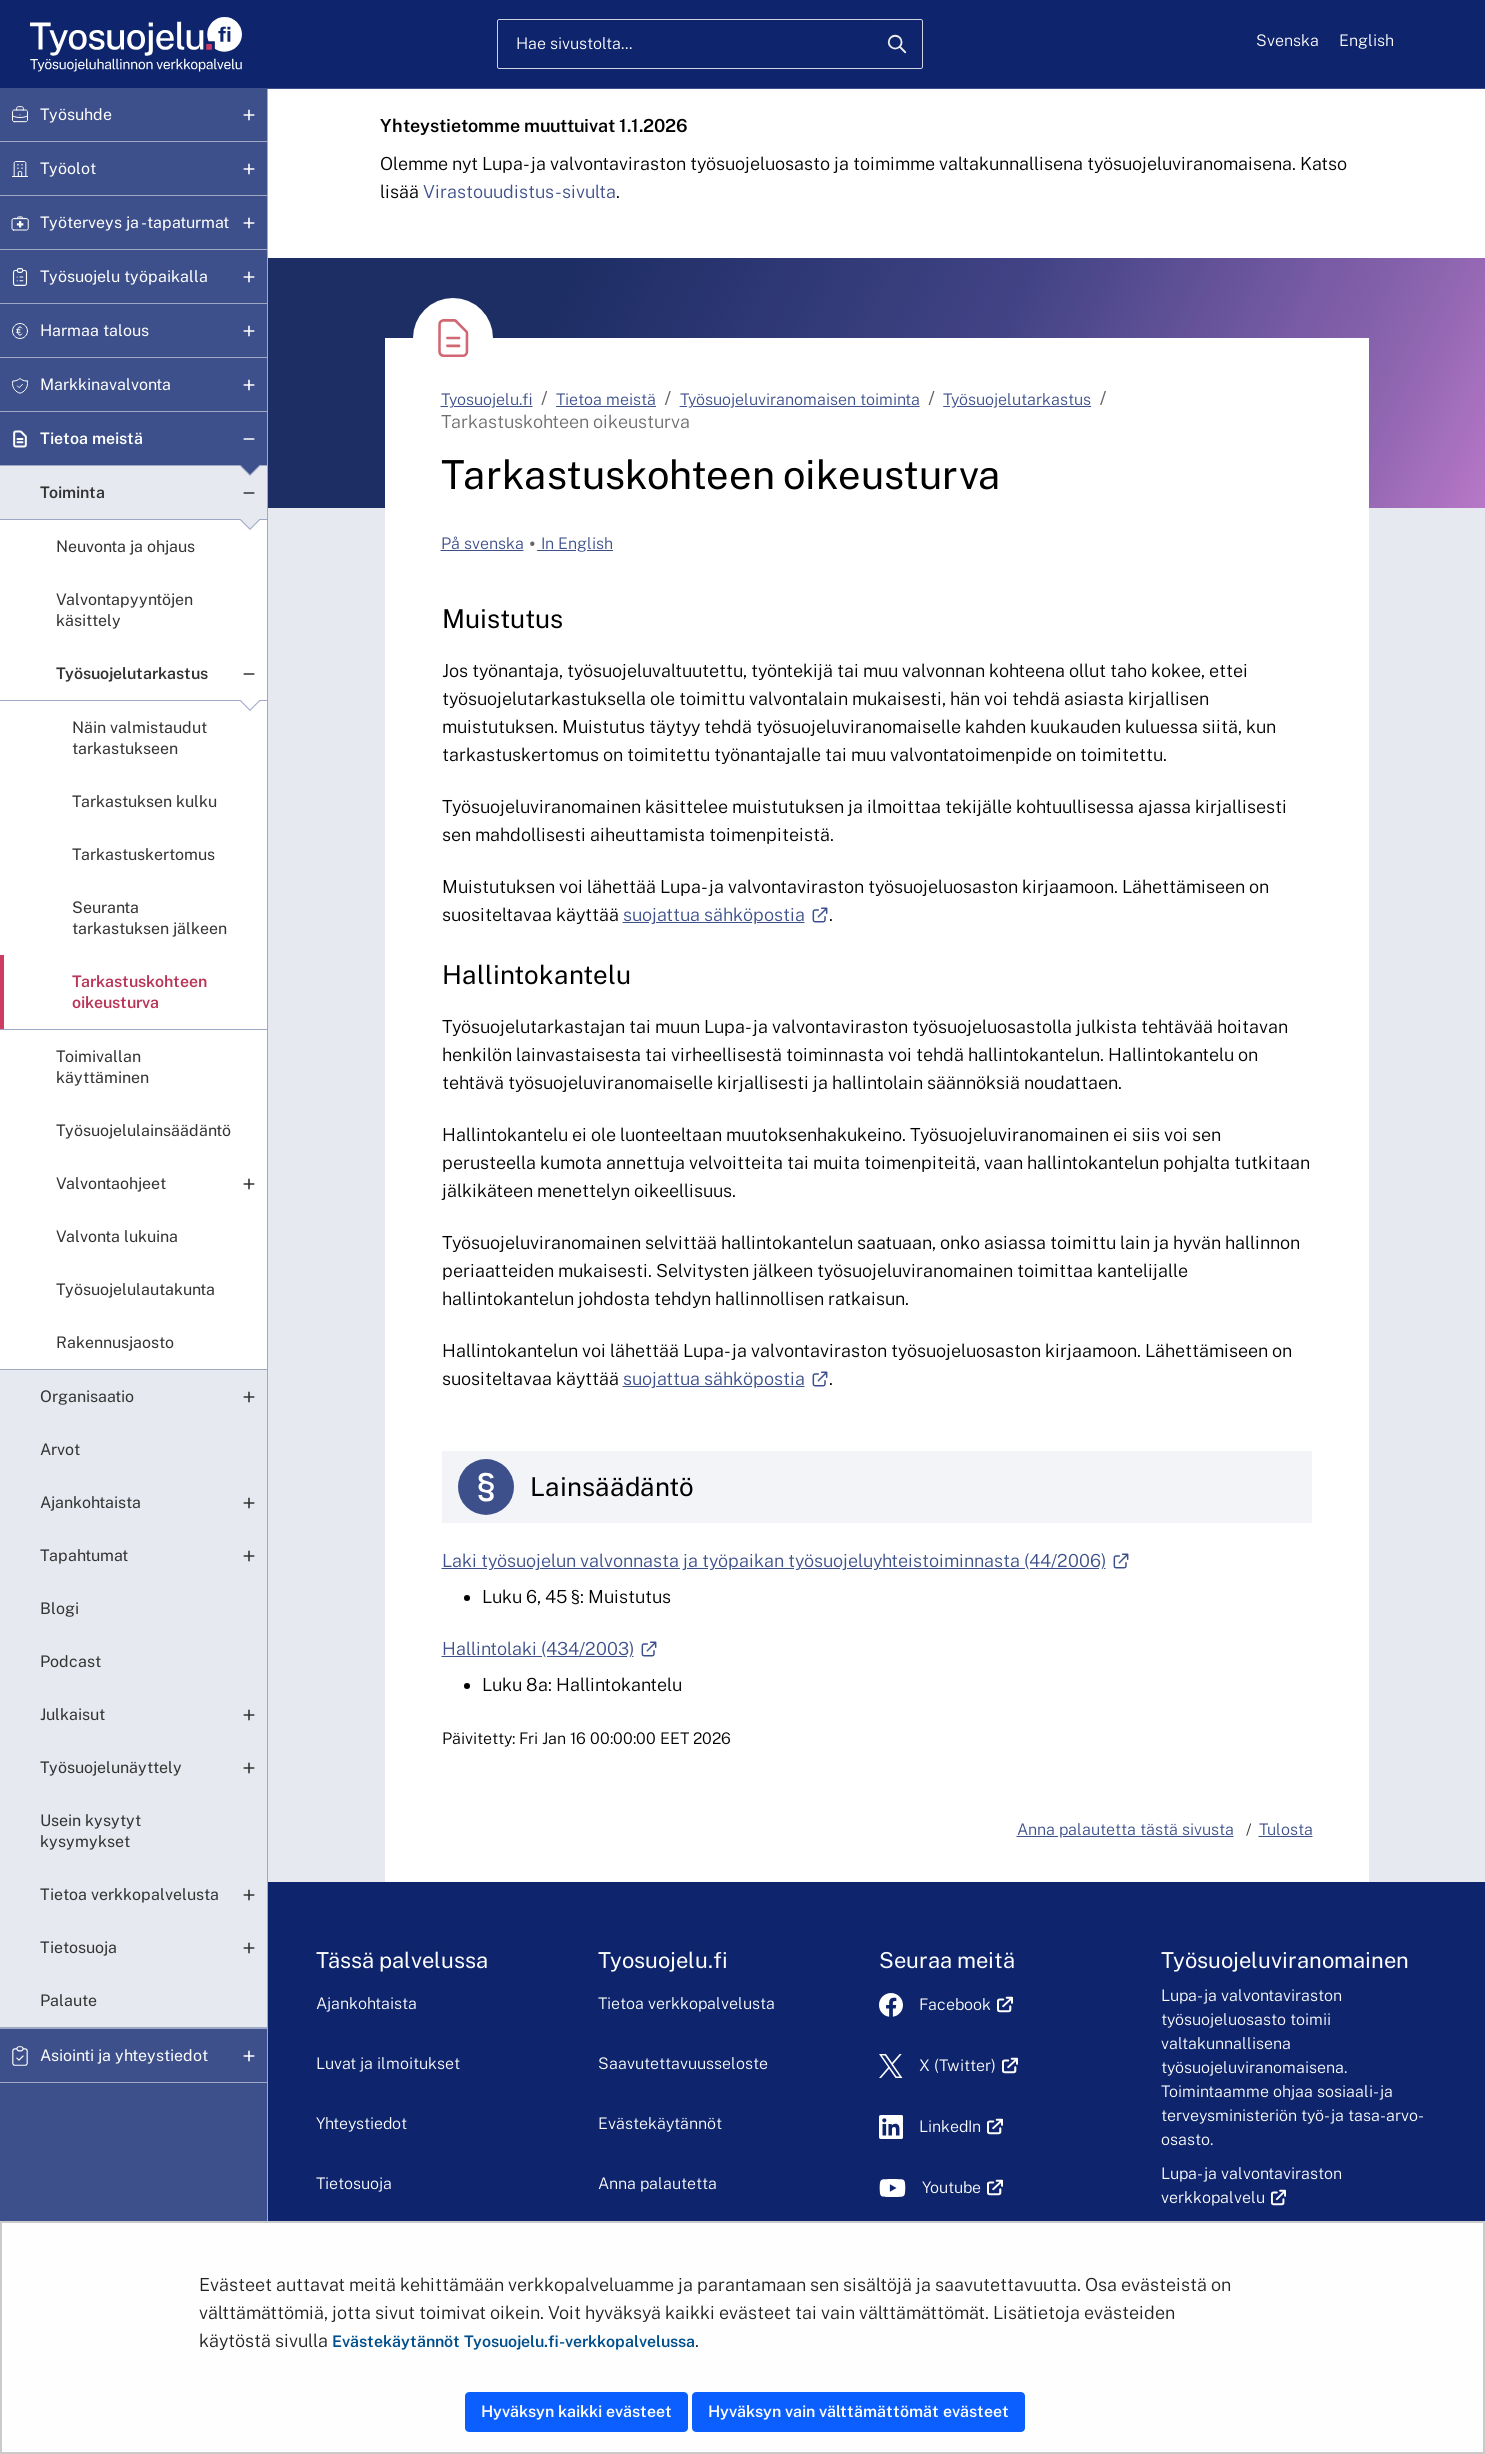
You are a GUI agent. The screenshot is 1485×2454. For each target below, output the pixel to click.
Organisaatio (87, 1396)
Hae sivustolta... (574, 43)
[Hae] (897, 44)
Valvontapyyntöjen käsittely (124, 610)
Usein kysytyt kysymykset (90, 1831)
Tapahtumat (84, 1555)
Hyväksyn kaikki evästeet (576, 2411)
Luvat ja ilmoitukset (388, 2063)
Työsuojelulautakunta (135, 1289)
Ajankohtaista (90, 1502)
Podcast (70, 1661)
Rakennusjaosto (115, 1342)
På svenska (482, 543)
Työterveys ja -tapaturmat (134, 222)
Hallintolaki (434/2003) (550, 1648)
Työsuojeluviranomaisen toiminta (800, 399)
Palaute (68, 2000)
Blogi (59, 1608)
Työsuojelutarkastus (132, 673)
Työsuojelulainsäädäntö (143, 1130)
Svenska (1287, 40)
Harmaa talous (94, 330)
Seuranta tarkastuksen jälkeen (149, 918)
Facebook (966, 2004)
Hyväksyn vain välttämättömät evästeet (858, 2411)
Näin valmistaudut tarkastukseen (139, 738)
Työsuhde (76, 114)
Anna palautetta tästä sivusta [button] (1125, 1829)
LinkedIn (961, 2126)
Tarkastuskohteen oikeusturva (139, 992)
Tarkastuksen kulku (144, 801)
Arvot (60, 1449)
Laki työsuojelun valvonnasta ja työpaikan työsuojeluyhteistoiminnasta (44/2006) (786, 1560)
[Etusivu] (134, 44)
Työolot (68, 168)
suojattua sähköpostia (726, 914)
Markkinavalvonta (105, 384)
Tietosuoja (78, 1947)
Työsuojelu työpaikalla (124, 276)
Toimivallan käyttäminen (102, 1067)
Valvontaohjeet (111, 1183)
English (1366, 40)
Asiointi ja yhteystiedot (124, 2055)
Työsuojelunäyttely (111, 1767)
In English (575, 543)
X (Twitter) (968, 2065)
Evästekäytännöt (660, 2123)
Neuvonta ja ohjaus (125, 546)
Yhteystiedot (361, 2123)
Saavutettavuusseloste (683, 2063)
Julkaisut (72, 1714)
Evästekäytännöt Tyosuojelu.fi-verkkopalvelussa (513, 2341)
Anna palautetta (657, 2183)
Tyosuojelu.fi (487, 399)
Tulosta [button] (1286, 1829)
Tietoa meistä (91, 438)
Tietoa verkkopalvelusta (129, 1894)
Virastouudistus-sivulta (519, 191)
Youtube (962, 2187)
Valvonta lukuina (117, 1236)
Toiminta (72, 492)
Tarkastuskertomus (143, 854)
